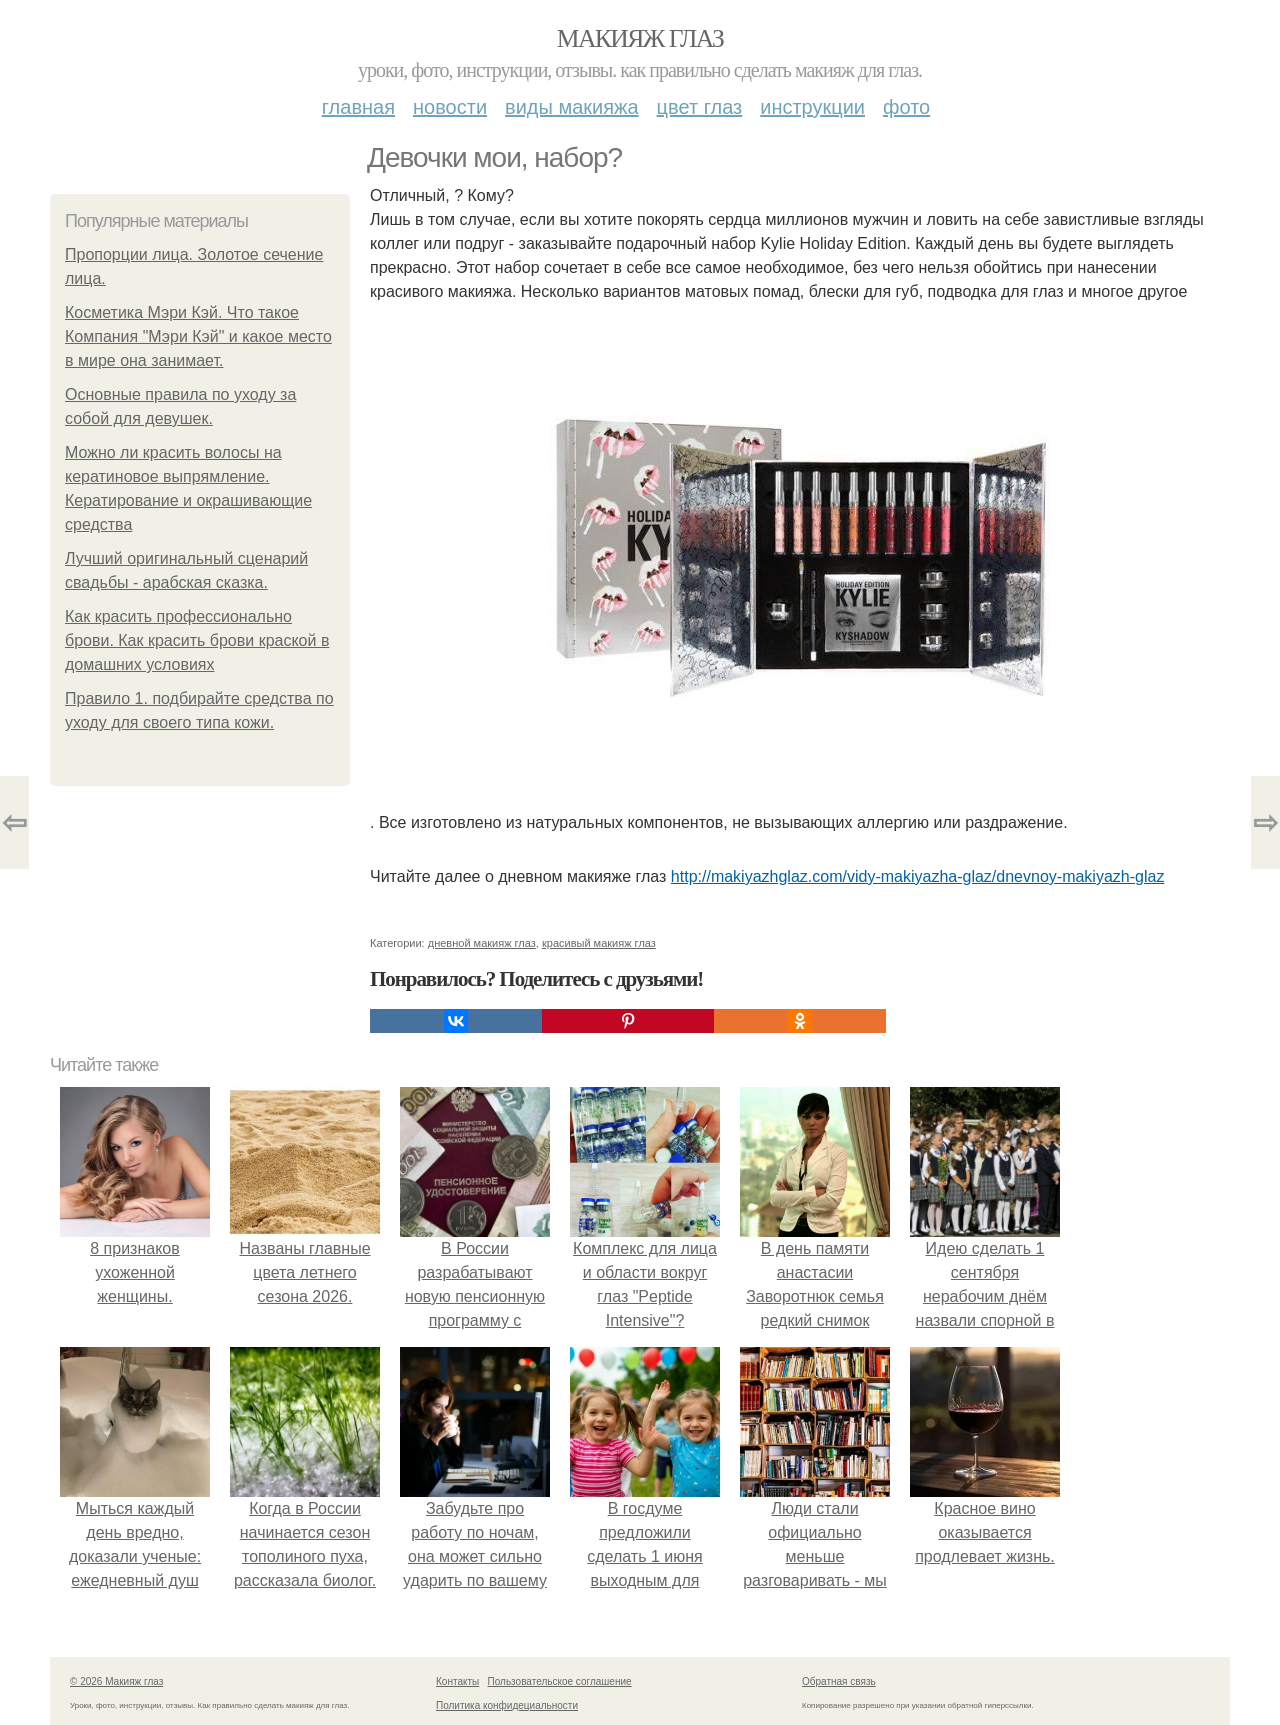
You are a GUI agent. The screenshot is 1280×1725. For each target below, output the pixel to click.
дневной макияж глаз (482, 943)
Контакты (457, 1681)
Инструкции (812, 107)
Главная (358, 107)
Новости (450, 107)
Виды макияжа (572, 107)
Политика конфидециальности (507, 1705)
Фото (906, 107)
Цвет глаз (700, 107)
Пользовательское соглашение (560, 1681)
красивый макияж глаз (599, 943)
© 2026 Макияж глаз (116, 1681)
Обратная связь (839, 1681)
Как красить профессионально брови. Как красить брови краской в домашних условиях (197, 640)
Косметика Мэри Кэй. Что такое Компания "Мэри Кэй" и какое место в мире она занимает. (198, 336)
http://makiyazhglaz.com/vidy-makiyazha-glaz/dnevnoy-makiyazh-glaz (918, 876)
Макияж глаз (640, 38)
